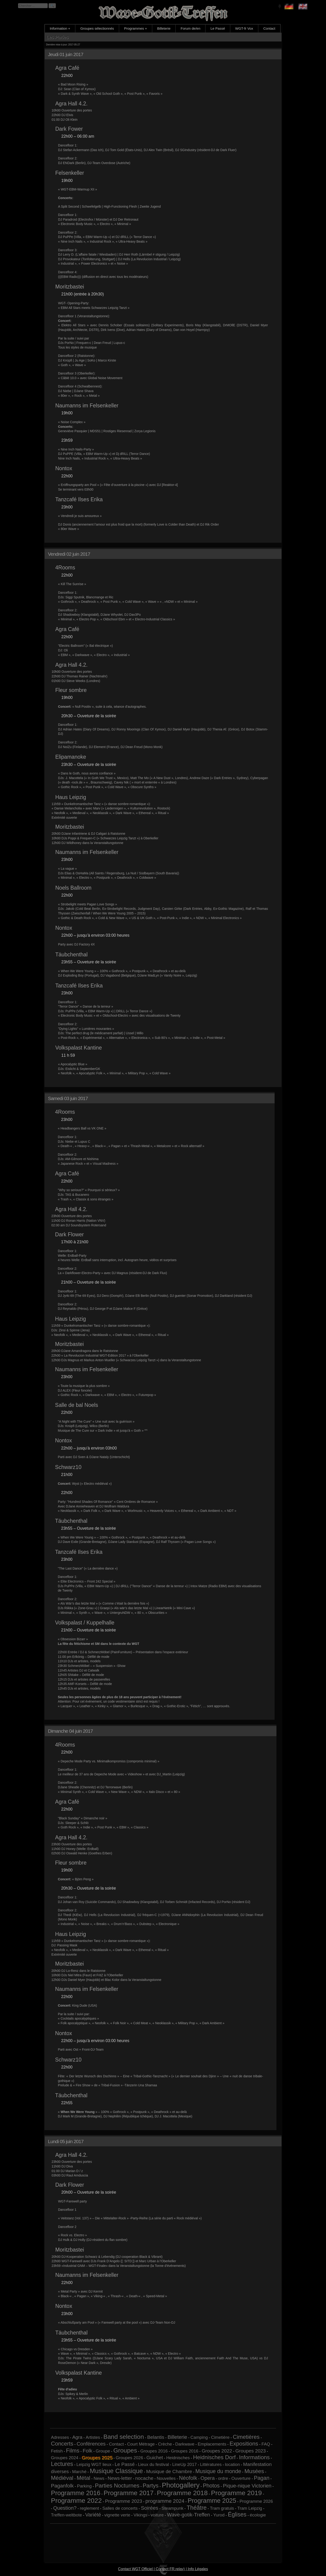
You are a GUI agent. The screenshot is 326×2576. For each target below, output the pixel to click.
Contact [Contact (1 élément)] (116, 2444)
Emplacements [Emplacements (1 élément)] (212, 2444)
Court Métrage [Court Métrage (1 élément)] (141, 2444)
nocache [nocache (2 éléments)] (144, 2478)
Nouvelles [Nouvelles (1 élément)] (166, 2478)
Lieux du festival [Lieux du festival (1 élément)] (153, 2464)
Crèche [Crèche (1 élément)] (165, 2444)
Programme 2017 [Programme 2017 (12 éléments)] (129, 2493)
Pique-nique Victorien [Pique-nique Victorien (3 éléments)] (247, 2486)
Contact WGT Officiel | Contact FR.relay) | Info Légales (163, 2569)
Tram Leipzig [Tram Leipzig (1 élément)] (249, 2508)
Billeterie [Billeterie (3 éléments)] (177, 2437)
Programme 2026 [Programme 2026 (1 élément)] (256, 2501)
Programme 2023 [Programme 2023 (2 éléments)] (123, 2501)
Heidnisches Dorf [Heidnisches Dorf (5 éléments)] (214, 2457)
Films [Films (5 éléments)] (72, 2450)
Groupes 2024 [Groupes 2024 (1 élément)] (64, 2457)
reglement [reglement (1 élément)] (89, 2508)
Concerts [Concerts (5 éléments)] (62, 2443)
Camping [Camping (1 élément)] (199, 2437)
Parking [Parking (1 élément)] (84, 2486)
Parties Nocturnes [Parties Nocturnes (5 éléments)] (117, 2485)
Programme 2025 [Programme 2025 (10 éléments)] (212, 2500)
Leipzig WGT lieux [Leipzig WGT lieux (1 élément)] (93, 2464)
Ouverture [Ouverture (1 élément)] (241, 2478)
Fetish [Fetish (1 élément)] (57, 2451)
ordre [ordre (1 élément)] (223, 2478)
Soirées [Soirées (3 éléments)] (149, 2508)
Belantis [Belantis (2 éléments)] (155, 2437)
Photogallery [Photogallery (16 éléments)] (181, 2485)
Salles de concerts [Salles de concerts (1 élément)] (120, 2508)
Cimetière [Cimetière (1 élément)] (220, 2437)
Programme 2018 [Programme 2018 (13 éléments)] (182, 2493)
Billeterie (164, 28)
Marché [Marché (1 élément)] (79, 2471)
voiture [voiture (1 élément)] (157, 2515)
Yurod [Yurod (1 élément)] (219, 2515)
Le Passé (217, 28)
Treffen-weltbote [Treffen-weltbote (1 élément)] (66, 2515)
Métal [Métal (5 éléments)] (83, 2478)
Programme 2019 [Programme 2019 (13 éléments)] (236, 2493)
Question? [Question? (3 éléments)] (65, 2508)
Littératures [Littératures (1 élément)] (211, 2464)
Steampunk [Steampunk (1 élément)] (172, 2508)
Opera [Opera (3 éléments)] (208, 2478)
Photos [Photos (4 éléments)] (211, 2486)
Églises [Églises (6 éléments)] (237, 2514)
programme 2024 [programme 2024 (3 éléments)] (164, 2501)
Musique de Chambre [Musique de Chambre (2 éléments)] (169, 2471)
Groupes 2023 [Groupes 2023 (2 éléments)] (250, 2450)
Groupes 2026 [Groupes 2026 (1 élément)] (129, 2457)
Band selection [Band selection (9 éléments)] (123, 2436)
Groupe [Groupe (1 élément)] (103, 2451)
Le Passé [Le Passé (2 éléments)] (125, 2464)
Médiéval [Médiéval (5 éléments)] (62, 2478)
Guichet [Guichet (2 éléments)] (154, 2457)
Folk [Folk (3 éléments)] (87, 2451)
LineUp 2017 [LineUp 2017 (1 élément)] (184, 2464)
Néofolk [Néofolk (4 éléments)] (188, 2478)
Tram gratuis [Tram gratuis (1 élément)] (222, 2508)
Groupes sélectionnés (97, 28)
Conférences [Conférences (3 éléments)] (91, 2444)
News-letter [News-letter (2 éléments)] (120, 2478)
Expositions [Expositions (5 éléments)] (244, 2443)
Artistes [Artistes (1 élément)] (93, 2437)
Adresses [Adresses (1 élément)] (60, 2437)
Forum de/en (190, 28)
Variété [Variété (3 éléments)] (93, 2515)
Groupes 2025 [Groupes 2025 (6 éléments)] (97, 2457)
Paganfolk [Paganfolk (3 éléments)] (62, 2486)
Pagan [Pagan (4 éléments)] (261, 2478)
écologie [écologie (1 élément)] (258, 2515)
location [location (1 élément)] (232, 2464)
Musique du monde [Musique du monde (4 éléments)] (218, 2471)
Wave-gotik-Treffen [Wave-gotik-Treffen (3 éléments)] (188, 2515)
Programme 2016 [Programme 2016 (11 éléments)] (75, 2493)
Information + (60, 28)
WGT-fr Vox (244, 28)
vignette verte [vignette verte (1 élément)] (117, 2515)
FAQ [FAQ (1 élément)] (265, 2444)
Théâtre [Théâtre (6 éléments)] (197, 2507)
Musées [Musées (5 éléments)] (254, 2471)
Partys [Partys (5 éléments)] (150, 2485)
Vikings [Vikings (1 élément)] (140, 2515)
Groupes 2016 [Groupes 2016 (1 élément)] (154, 2451)
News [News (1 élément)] (99, 2478)
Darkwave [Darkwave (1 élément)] (184, 2444)
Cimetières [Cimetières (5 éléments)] (246, 2437)
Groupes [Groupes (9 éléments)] (125, 2450)
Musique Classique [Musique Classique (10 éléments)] (116, 2470)
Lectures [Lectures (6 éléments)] (62, 2464)
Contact (269, 28)
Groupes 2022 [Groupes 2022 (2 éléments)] (217, 2450)
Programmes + (135, 28)
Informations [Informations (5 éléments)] (254, 2457)
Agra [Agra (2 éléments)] (77, 2437)
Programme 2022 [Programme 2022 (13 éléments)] (76, 2500)
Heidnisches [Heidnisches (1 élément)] (178, 2457)
